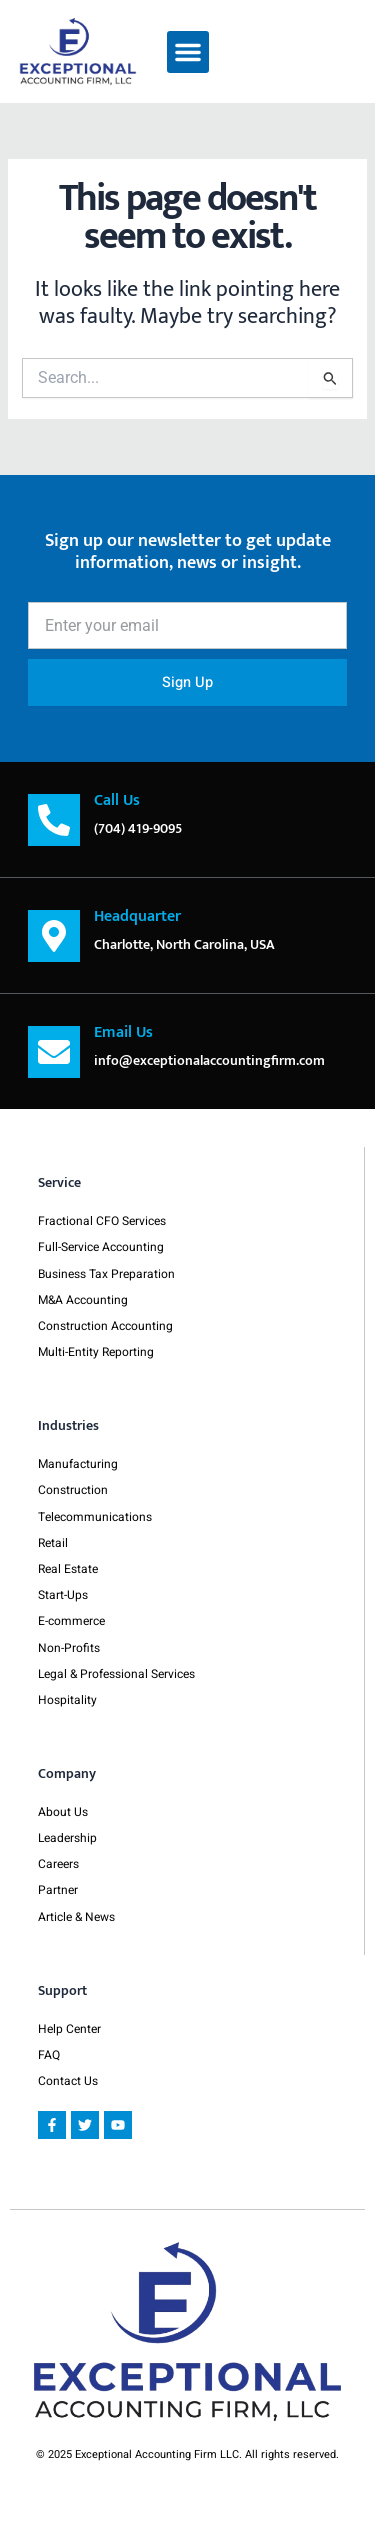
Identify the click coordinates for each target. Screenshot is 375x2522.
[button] (188, 52)
